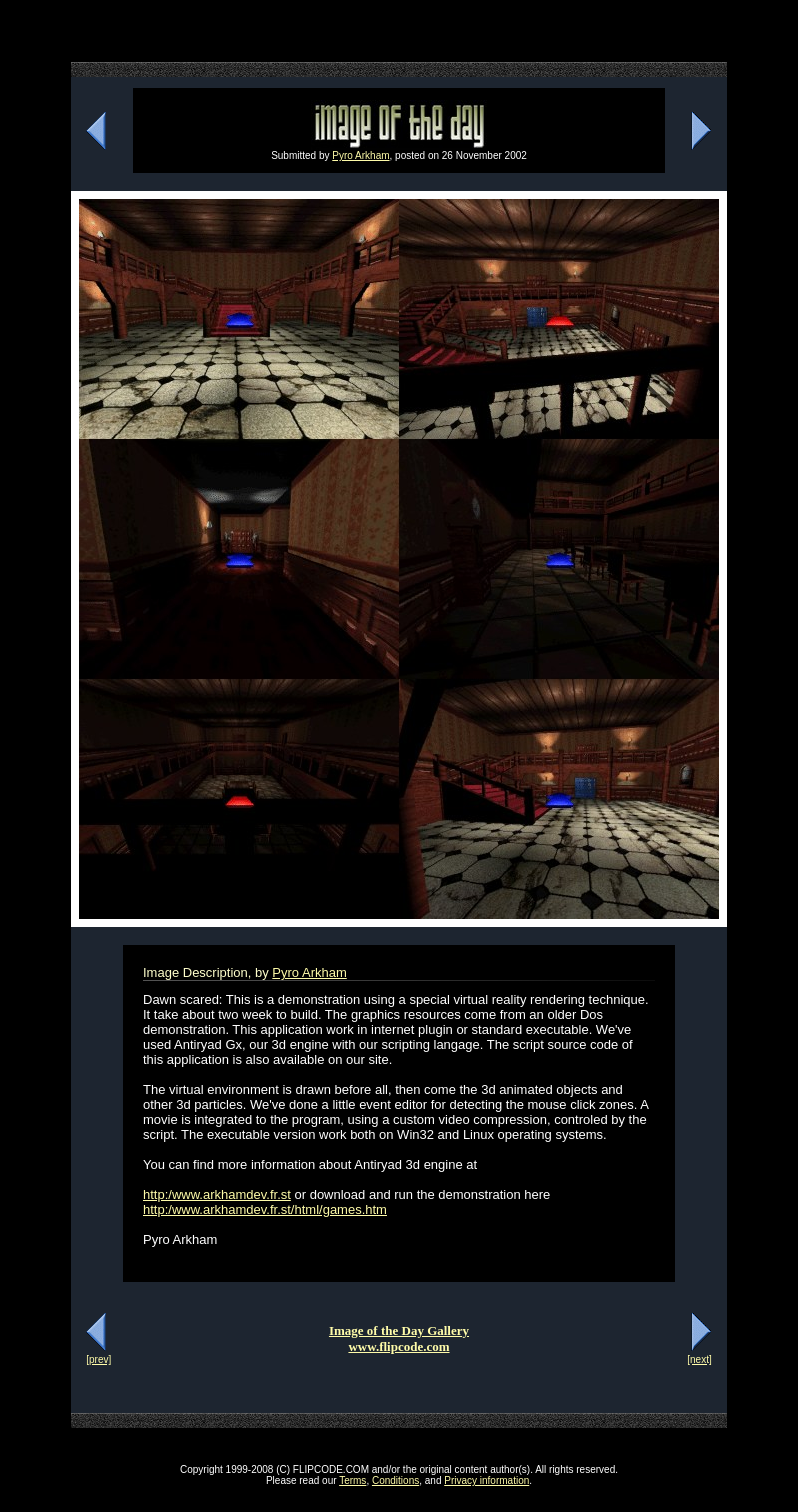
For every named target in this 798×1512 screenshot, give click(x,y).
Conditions (395, 1480)
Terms (352, 1480)
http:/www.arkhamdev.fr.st (217, 1194)
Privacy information (486, 1480)
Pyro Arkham (360, 155)
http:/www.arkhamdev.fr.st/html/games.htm (265, 1209)
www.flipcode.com (398, 1346)
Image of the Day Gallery (399, 1330)
